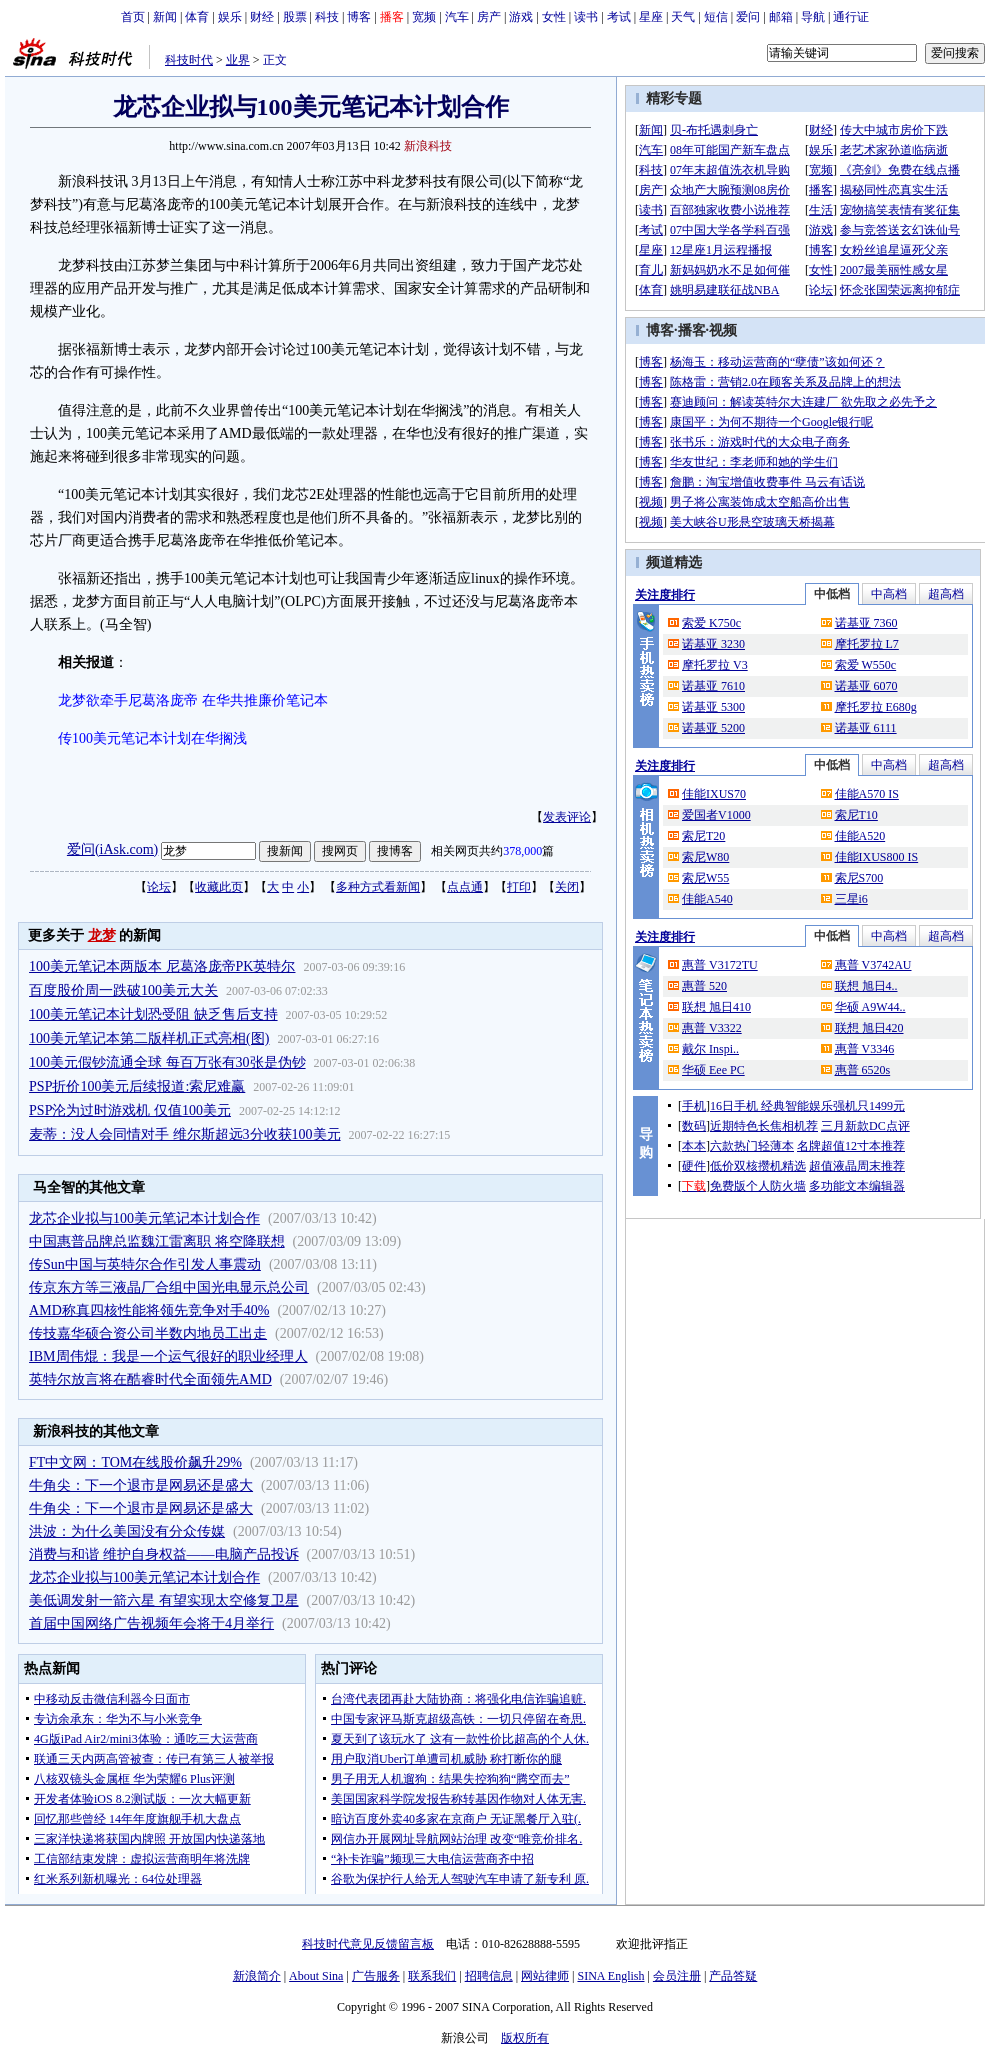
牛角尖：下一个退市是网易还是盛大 (141, 1485)
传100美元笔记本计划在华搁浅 (152, 738)
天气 (683, 17)
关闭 (567, 887)
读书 (586, 17)
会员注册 (677, 1976)
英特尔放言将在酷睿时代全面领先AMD (150, 1379)
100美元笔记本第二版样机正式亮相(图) (149, 1038)
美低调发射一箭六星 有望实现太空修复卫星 (164, 1600)
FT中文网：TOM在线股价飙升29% (135, 1462)
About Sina (316, 1976)
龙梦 (102, 935)
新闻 (165, 17)
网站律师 (545, 1976)
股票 (295, 17)
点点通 (465, 887)
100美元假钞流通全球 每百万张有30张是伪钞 (167, 1062)
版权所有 (525, 2038)
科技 (327, 17)
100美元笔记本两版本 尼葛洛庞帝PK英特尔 (162, 966)
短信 (716, 17)
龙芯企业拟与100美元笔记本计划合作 (144, 1218)
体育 (197, 17)
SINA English (610, 1976)
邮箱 (781, 17)
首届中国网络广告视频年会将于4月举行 (151, 1623)
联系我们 (432, 1976)
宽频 (424, 17)
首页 (133, 17)
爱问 (748, 17)
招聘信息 (489, 1976)
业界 (238, 60)
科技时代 (189, 60)
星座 (651, 17)
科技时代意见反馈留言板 (368, 1944)
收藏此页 (219, 887)
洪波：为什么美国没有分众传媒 (127, 1531)
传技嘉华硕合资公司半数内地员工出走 (148, 1333)
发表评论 (567, 817)
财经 (262, 17)
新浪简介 (257, 1976)
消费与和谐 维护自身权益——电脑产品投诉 (164, 1554)
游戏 (521, 17)
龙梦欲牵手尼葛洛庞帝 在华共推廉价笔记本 (193, 700)
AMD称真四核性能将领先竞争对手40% (149, 1310)
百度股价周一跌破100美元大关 (123, 990)
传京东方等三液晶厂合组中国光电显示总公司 (169, 1287)
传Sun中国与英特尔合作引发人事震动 (145, 1264)
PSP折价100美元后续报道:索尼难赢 (137, 1086)
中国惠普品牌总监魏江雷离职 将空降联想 (157, 1241)
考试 (619, 17)
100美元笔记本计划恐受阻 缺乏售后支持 (153, 1014)
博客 (359, 17)
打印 (519, 887)
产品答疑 (733, 1976)
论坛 (159, 887)
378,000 (522, 851)
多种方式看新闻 (378, 887)
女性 (554, 17)
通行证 (851, 17)
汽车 (457, 17)
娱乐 (230, 17)
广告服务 (376, 1976)
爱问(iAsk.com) (112, 849)
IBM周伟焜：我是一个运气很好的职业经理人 (168, 1356)
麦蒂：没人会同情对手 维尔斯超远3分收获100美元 (185, 1134)
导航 (813, 17)
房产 (489, 17)
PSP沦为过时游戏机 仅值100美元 (130, 1110)
